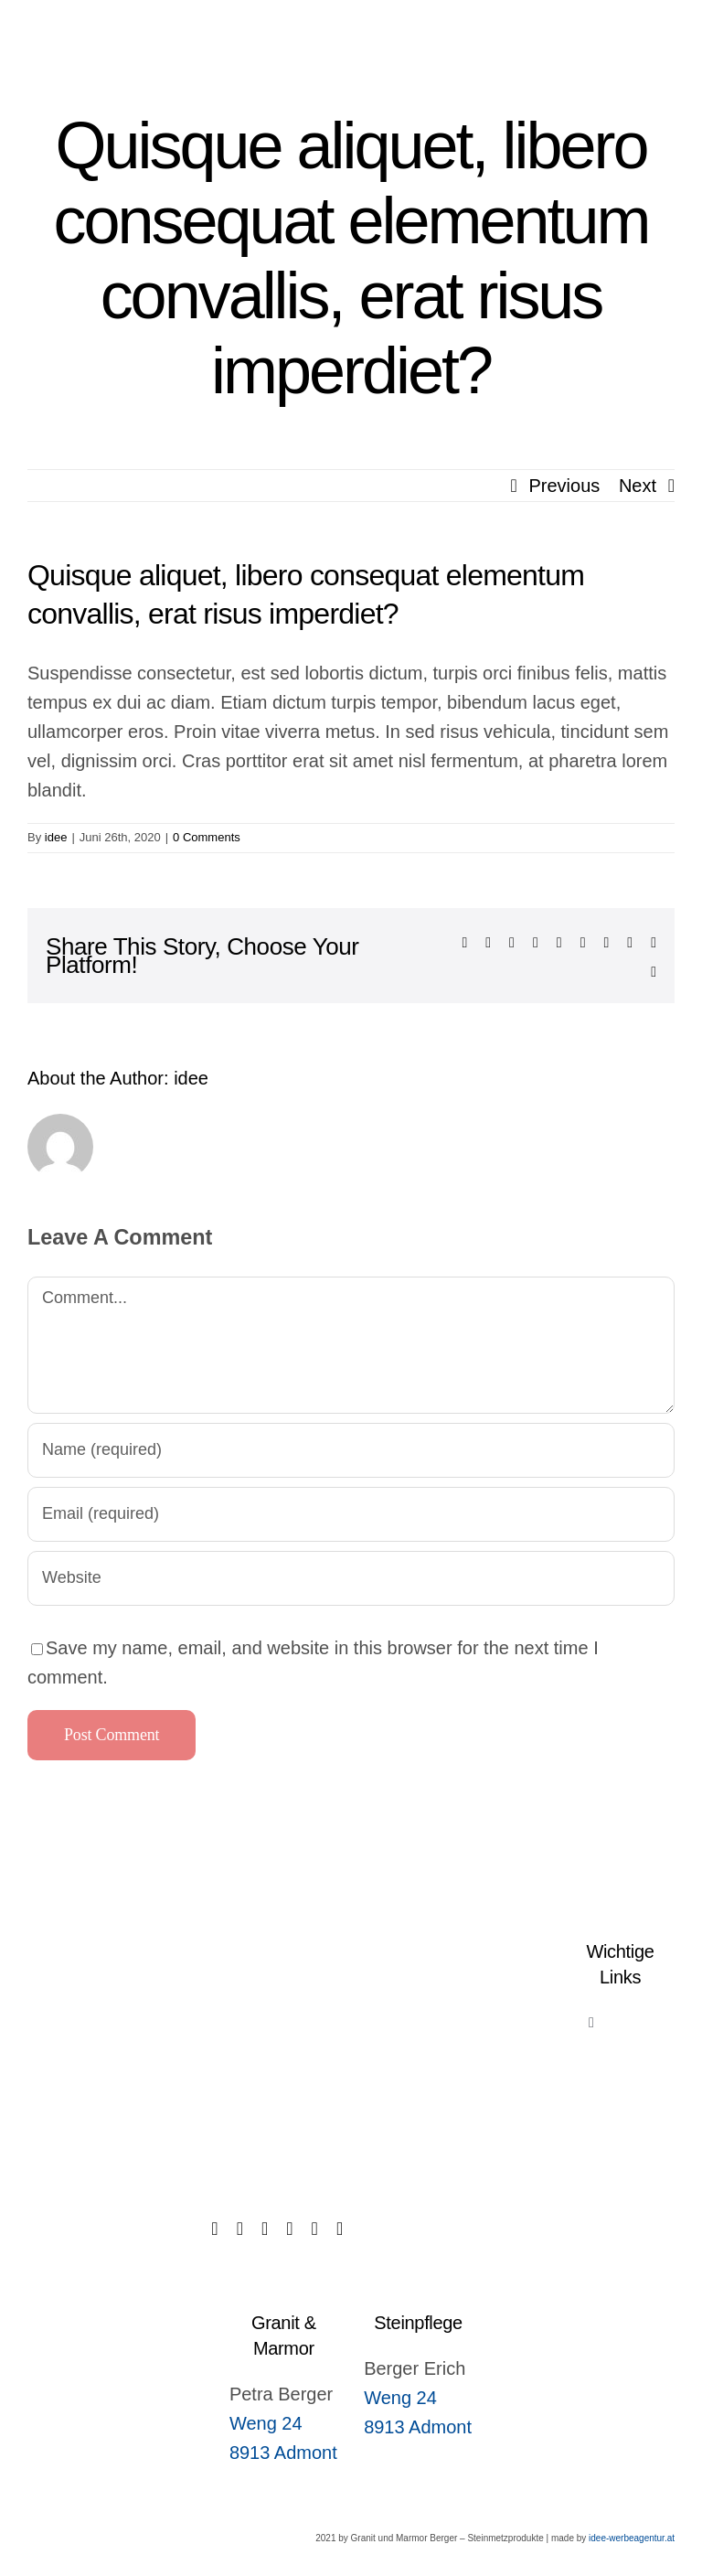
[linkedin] (315, 2228)
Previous (565, 486)
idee (56, 837)
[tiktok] (240, 2228)
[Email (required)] (351, 1514)
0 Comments (206, 837)
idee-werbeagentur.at (632, 2538)
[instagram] (289, 2228)
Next (637, 486)
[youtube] (339, 2228)
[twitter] (264, 2228)
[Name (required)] (351, 1450)
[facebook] (214, 2228)
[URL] (351, 1578)
